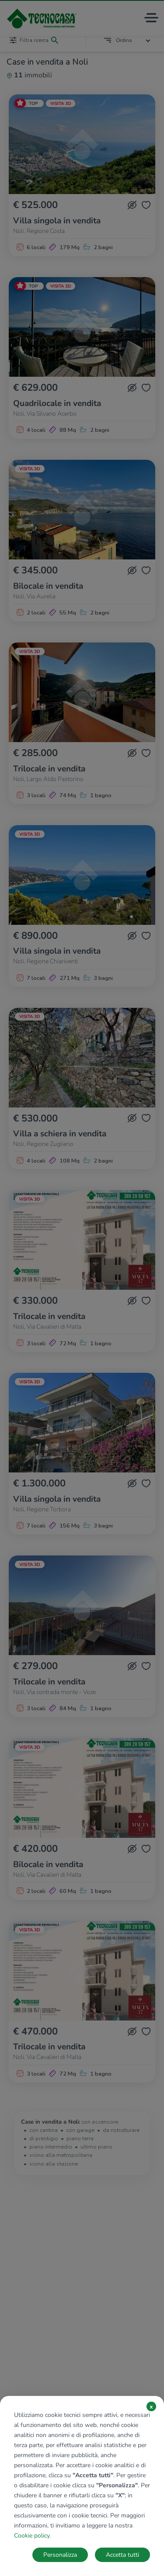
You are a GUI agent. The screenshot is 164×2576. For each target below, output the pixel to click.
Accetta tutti (122, 2555)
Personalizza (60, 2555)
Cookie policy (31, 2535)
